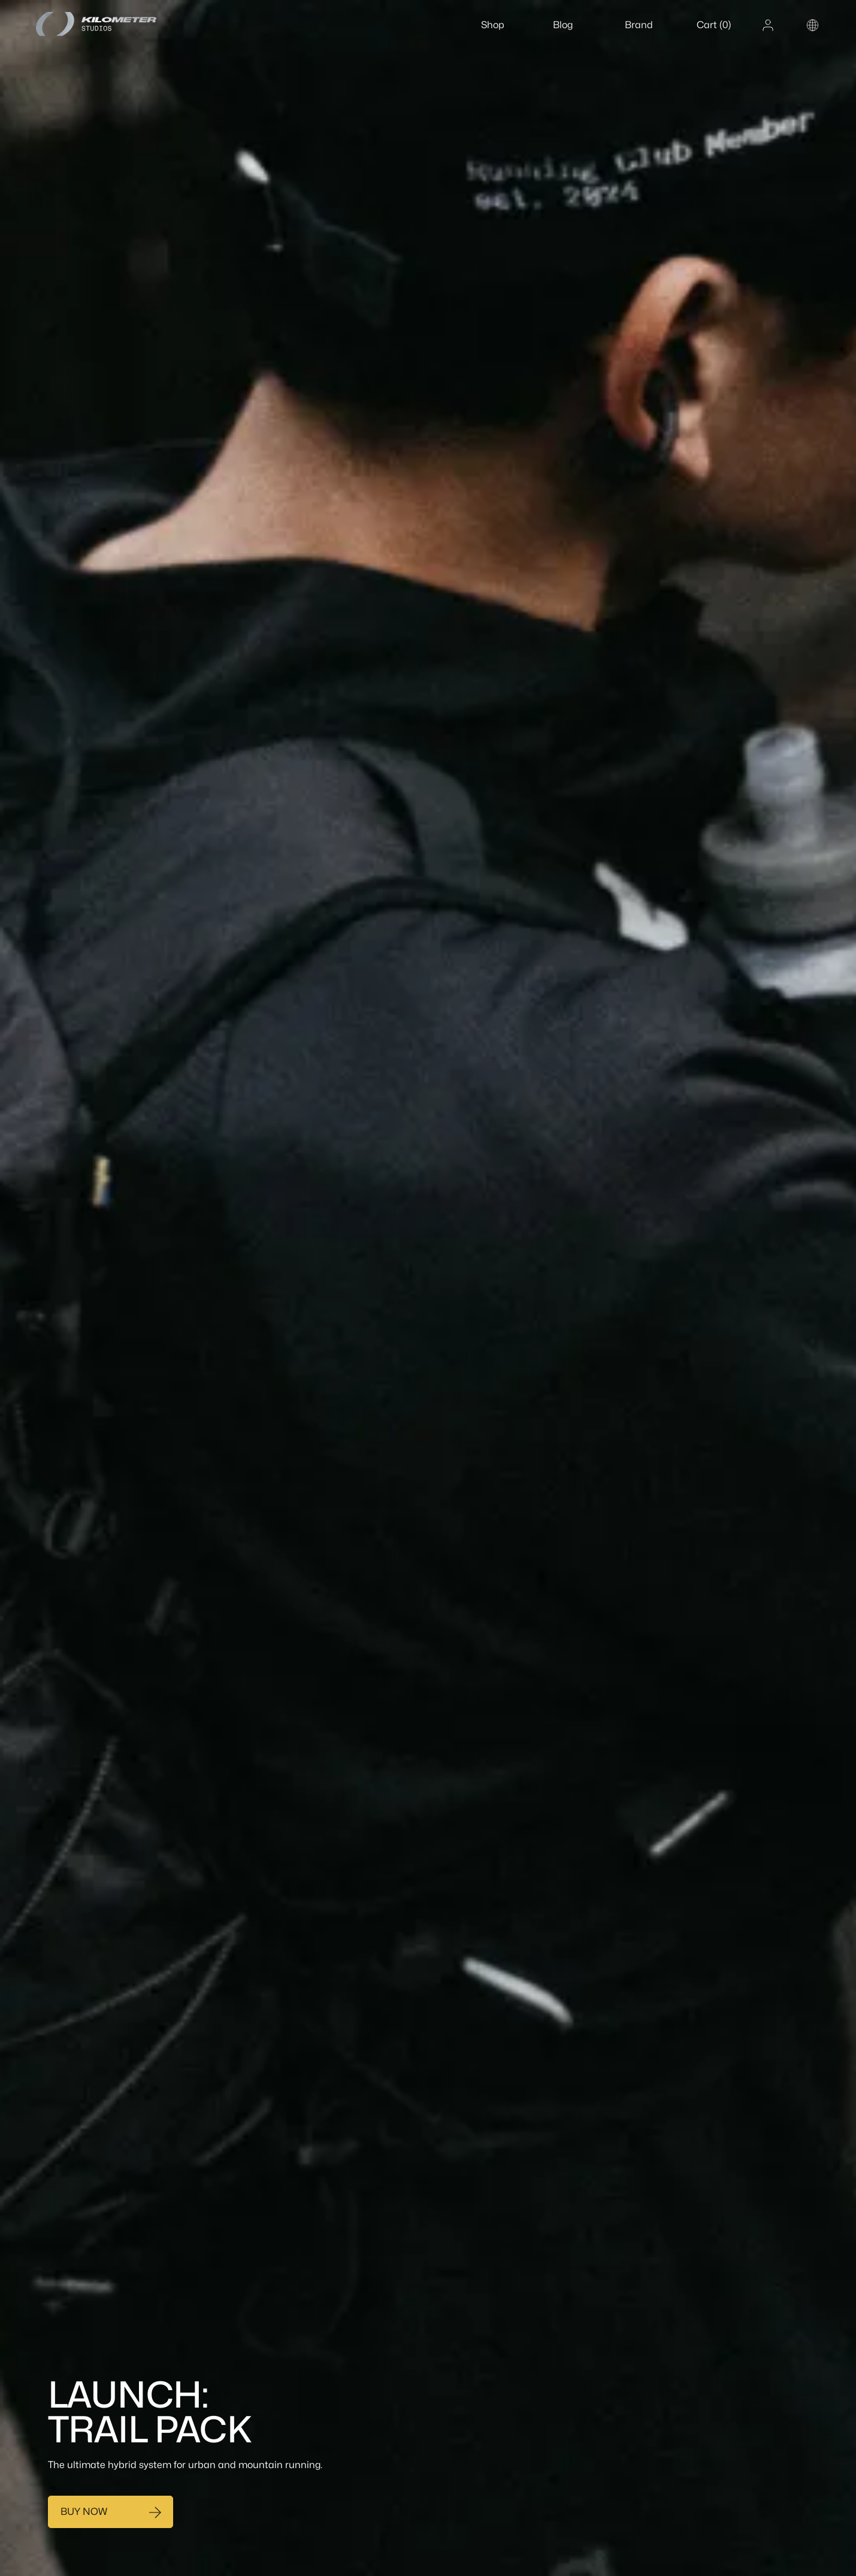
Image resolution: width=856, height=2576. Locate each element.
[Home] (111, 24)
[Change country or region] (812, 25)
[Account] (768, 25)
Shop (492, 25)
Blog (563, 25)
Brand (639, 25)
